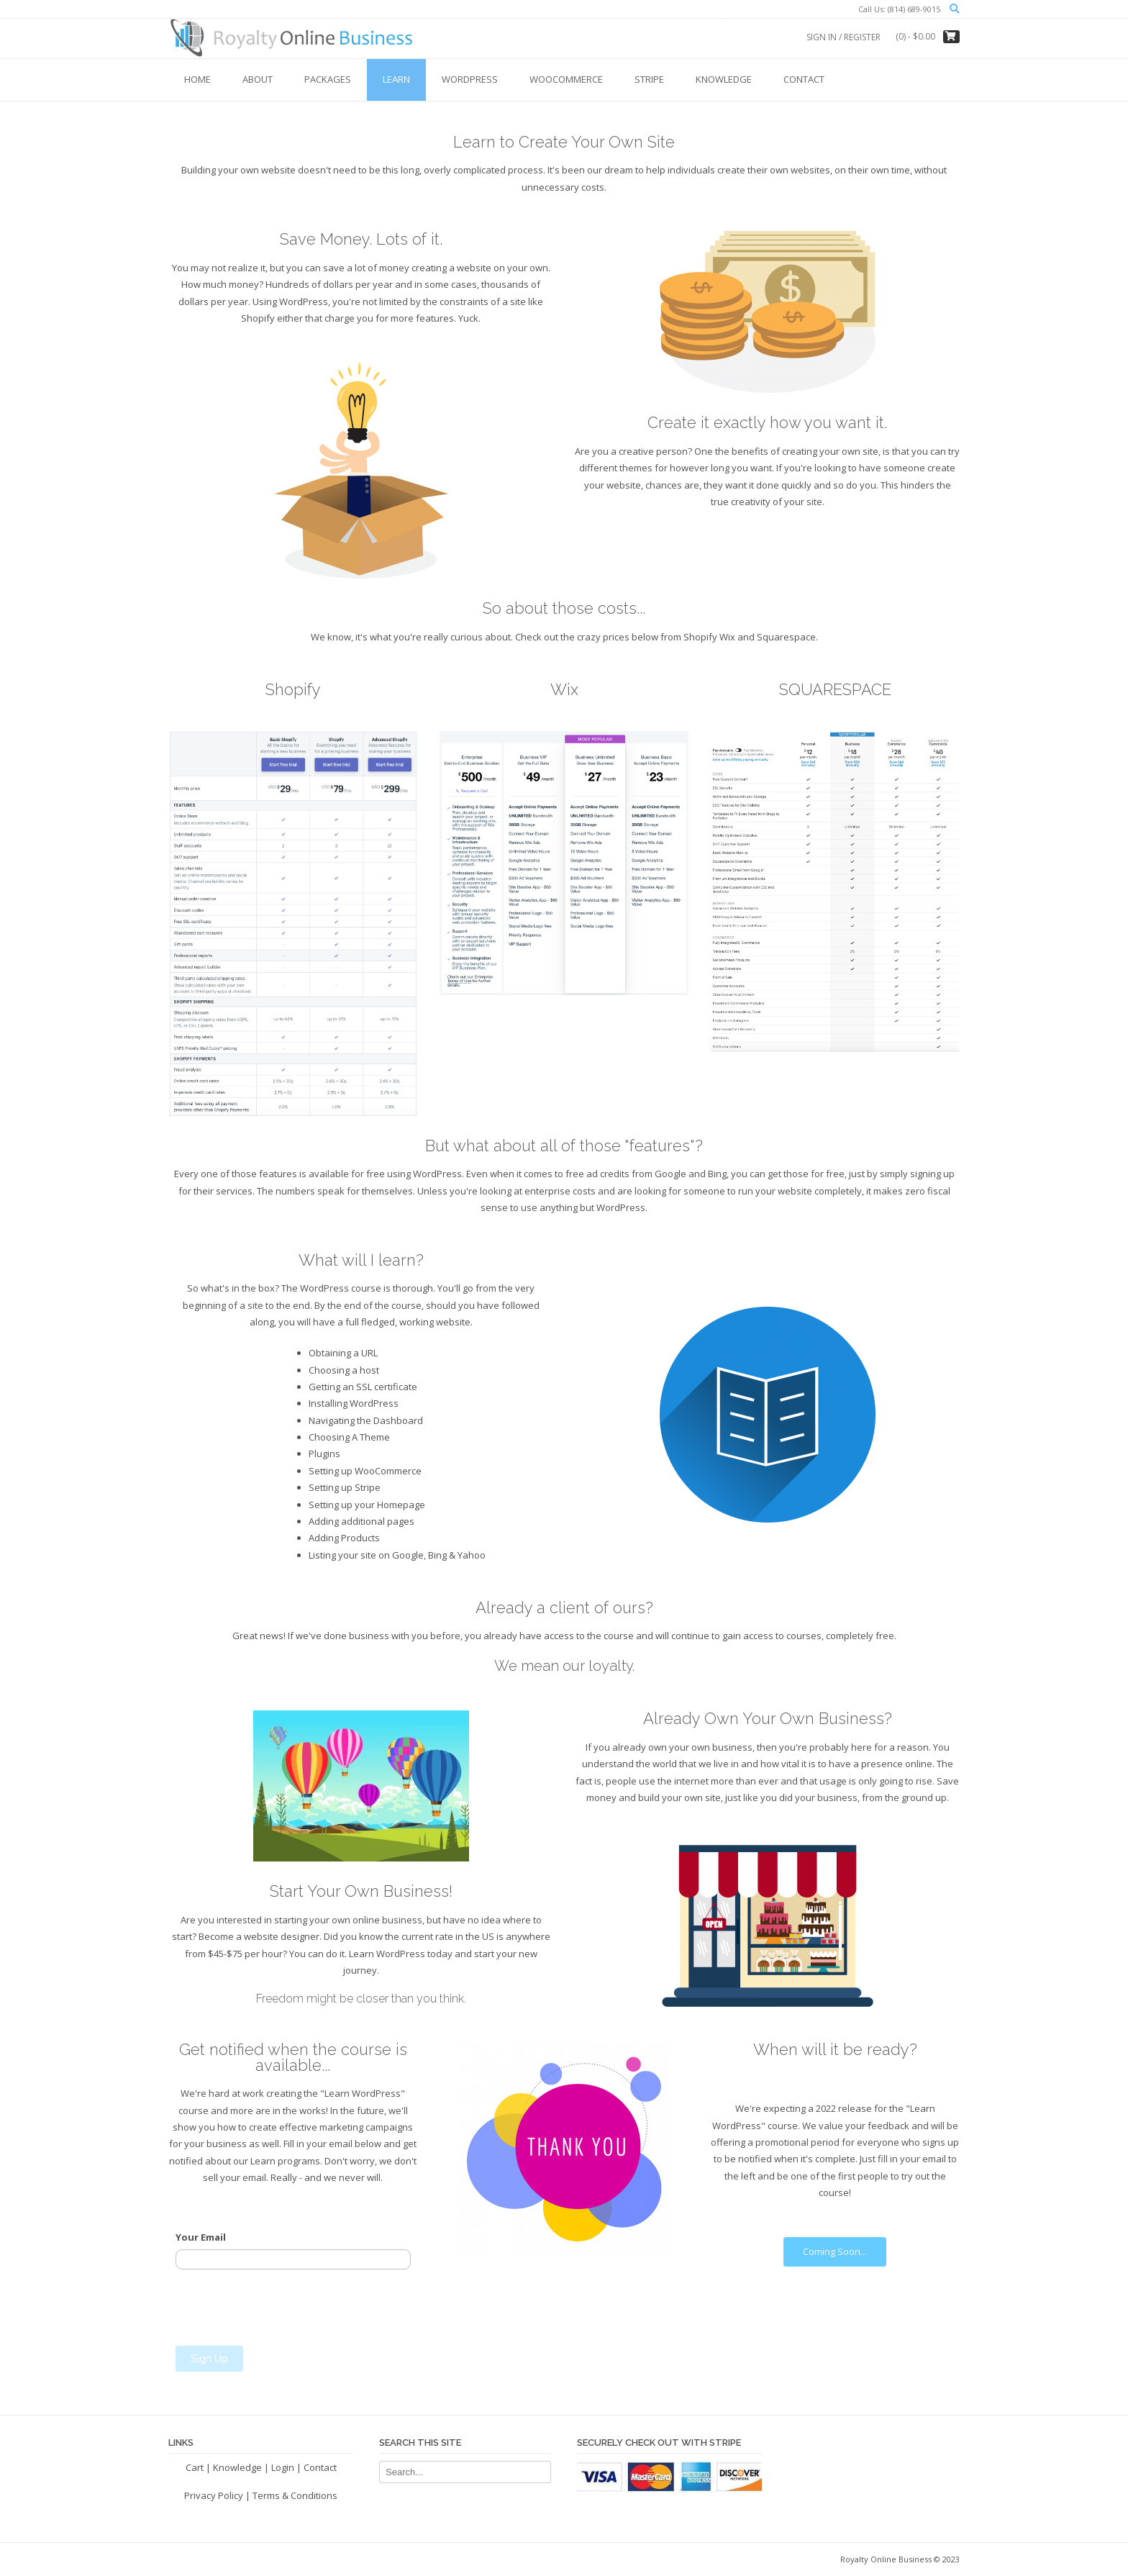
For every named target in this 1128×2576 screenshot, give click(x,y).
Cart (195, 2467)
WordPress (470, 79)
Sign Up (209, 2358)
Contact (803, 79)
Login (282, 2467)
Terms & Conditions (295, 2495)
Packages (327, 79)
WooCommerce (566, 79)
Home (197, 79)
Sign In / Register (843, 37)
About (257, 79)
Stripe (649, 79)
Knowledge (724, 79)
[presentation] (285, 2308)
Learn (396, 79)
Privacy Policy (213, 2495)
